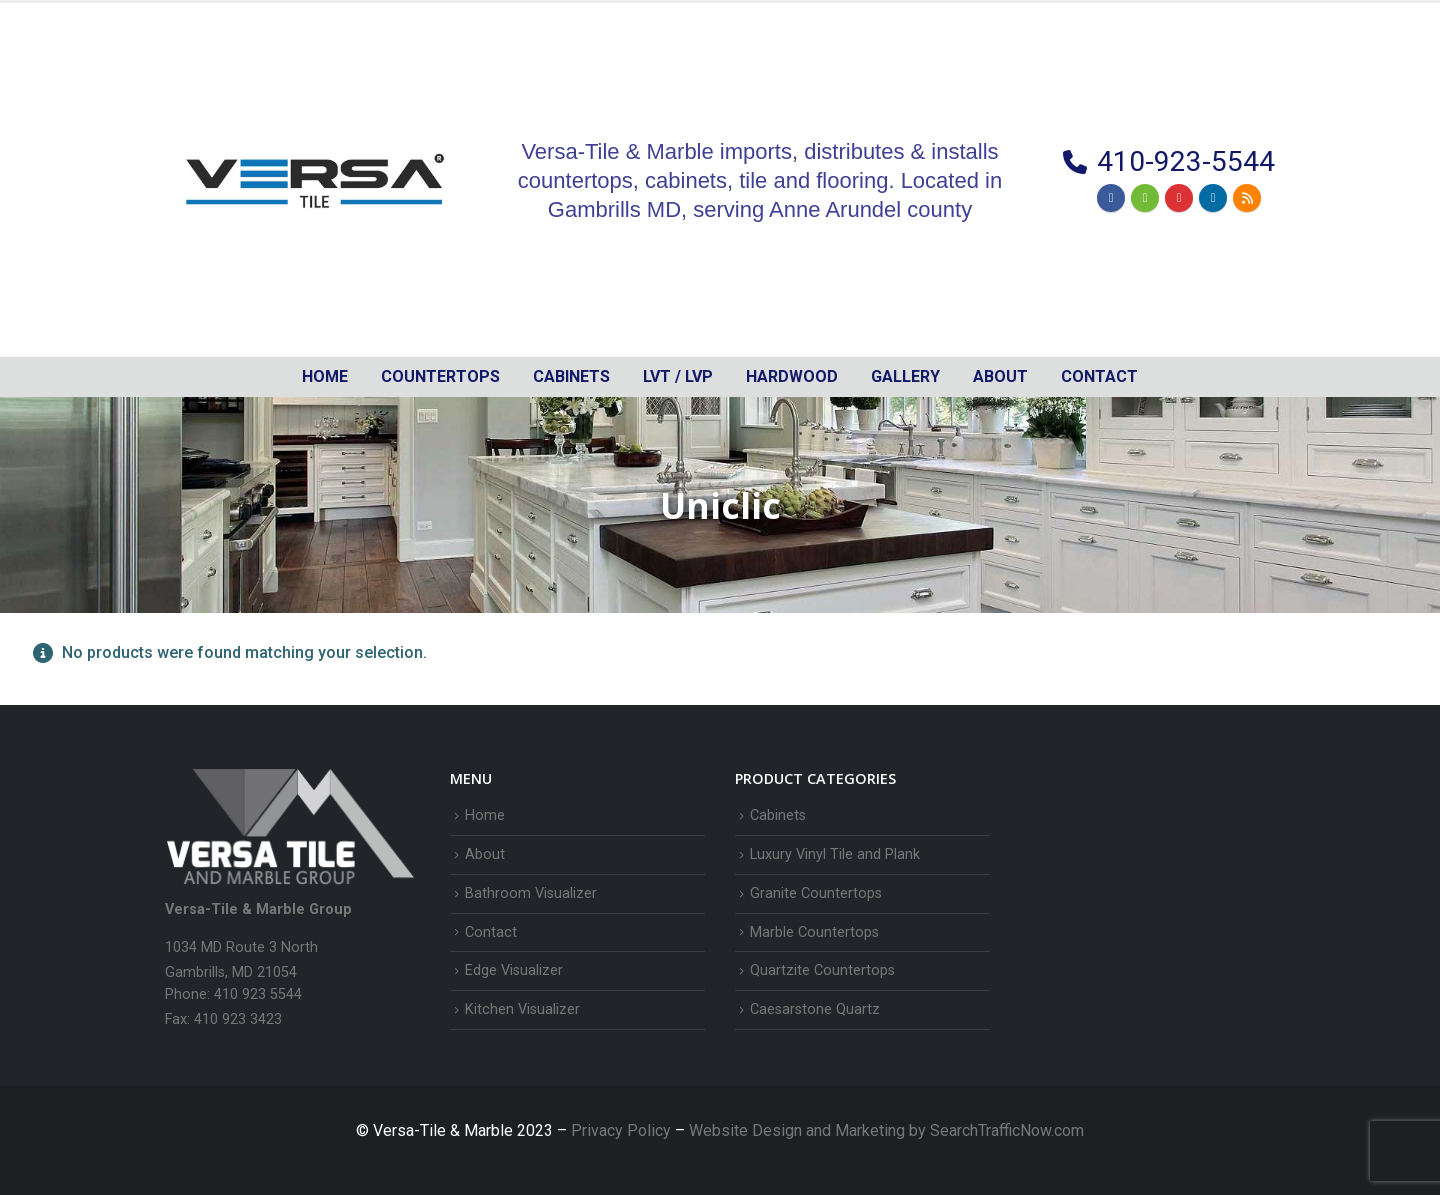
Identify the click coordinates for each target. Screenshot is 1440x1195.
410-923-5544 (1186, 161)
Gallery (905, 376)
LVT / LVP (678, 376)
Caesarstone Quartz (815, 1009)
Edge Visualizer (514, 970)
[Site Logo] (315, 180)
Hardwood (792, 376)
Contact (1099, 376)
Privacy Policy (623, 1130)
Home (325, 376)
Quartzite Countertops (822, 970)
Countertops (440, 376)
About (1000, 376)
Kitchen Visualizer (522, 1009)
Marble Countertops (814, 932)
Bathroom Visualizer (531, 893)
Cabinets (778, 815)
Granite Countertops (816, 893)
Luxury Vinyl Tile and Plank (835, 854)
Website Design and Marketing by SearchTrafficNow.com (886, 1130)
